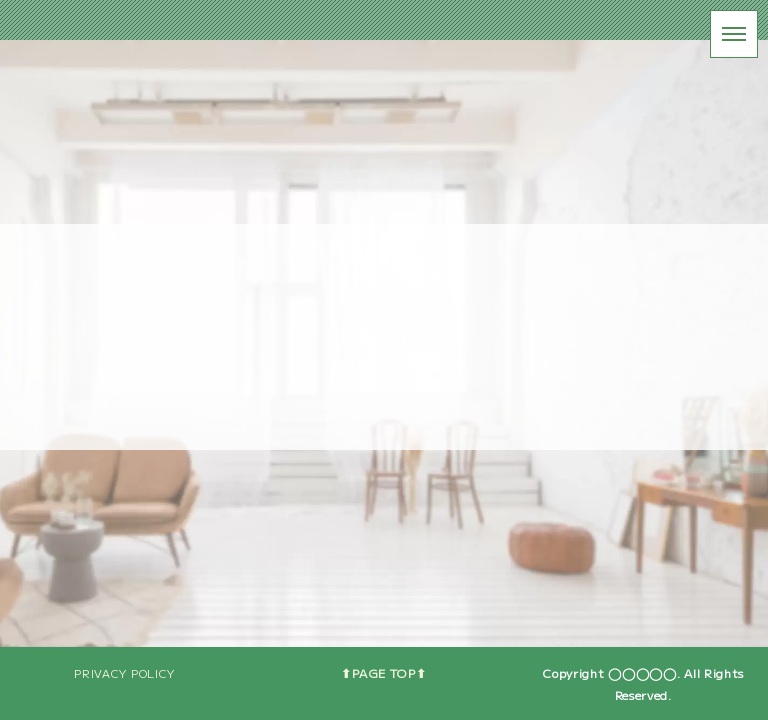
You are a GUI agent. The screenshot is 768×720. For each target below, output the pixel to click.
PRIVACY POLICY (124, 673)
